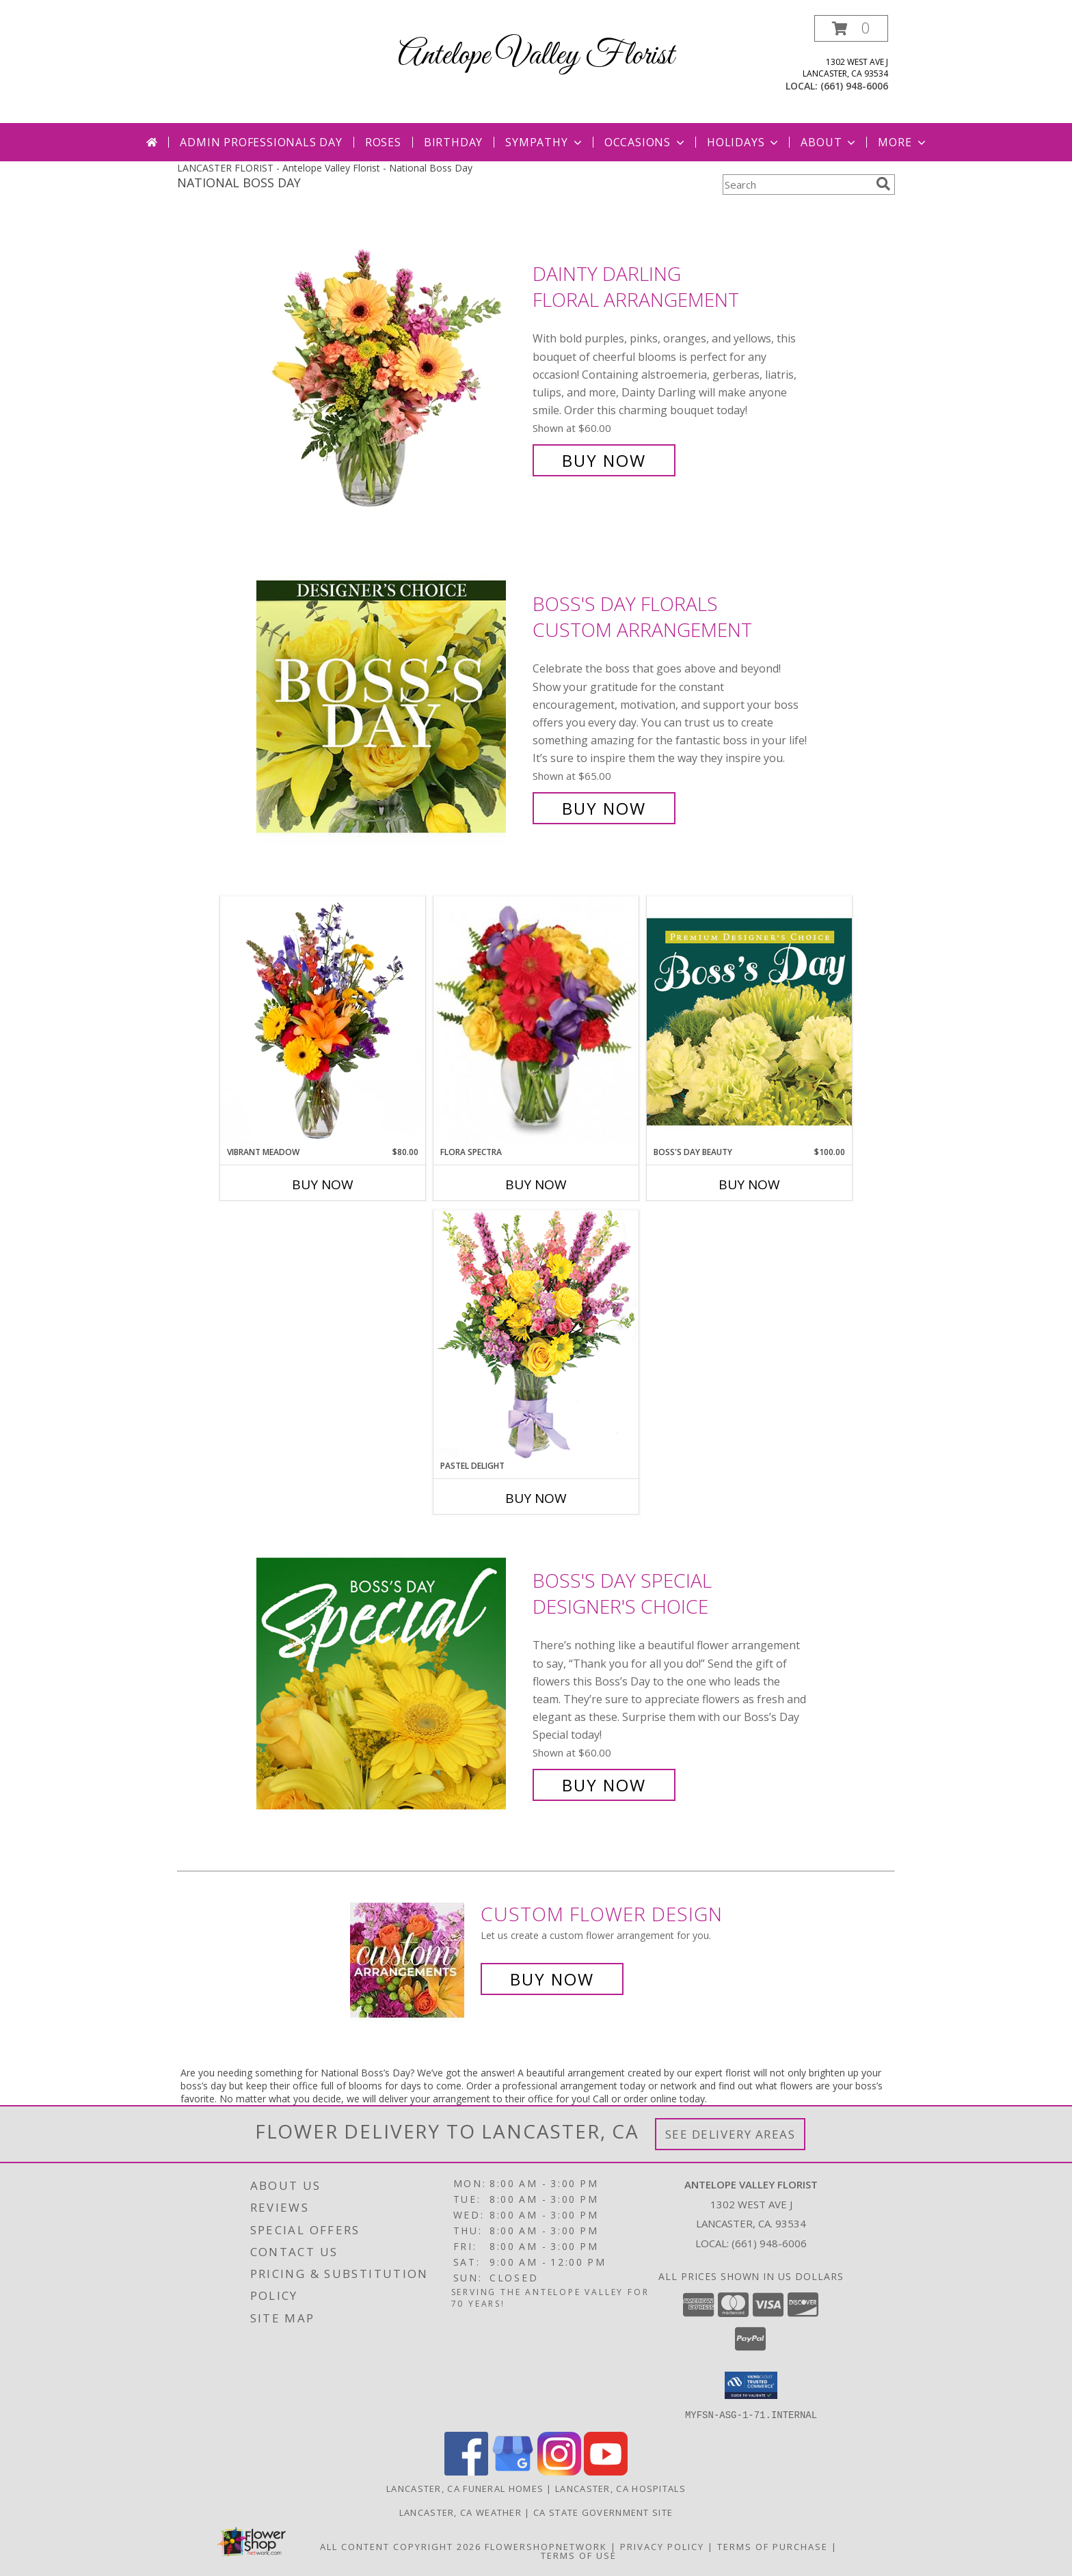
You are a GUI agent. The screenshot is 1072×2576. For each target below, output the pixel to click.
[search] (883, 183)
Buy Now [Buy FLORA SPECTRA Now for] (536, 1184)
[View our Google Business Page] (513, 2471)
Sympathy (544, 142)
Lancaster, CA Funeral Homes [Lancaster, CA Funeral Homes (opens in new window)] (465, 2488)
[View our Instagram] (559, 2471)
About (829, 142)
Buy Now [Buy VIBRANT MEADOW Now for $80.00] (322, 1184)
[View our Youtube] (606, 2471)
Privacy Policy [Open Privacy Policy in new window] (662, 2546)
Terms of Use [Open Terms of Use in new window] (579, 2555)
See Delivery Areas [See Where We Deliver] (730, 2134)
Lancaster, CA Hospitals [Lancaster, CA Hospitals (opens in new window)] (620, 2488)
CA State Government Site (603, 2512)
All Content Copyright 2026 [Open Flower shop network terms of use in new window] (400, 2546)
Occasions (645, 142)
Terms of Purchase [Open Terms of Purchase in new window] (772, 2546)
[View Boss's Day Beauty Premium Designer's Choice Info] (749, 1021)
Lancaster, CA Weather (460, 2512)
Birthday (453, 142)
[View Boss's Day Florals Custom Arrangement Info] (391, 706)
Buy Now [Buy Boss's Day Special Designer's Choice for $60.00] (604, 1785)
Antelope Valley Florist (536, 55)
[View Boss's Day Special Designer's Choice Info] (391, 1683)
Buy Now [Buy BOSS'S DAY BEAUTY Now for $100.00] (749, 1184)
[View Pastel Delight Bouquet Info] (536, 1334)
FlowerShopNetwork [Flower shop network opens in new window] (546, 2546)
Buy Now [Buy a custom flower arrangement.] (552, 1979)
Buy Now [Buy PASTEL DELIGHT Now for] (536, 1498)
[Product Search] (796, 184)
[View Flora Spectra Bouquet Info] (536, 1021)
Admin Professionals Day (261, 142)
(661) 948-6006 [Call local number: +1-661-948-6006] (854, 85)
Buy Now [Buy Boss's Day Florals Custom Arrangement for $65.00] (604, 808)
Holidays (744, 142)
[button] (851, 28)
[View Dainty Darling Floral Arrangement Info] (391, 367)
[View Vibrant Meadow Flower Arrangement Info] (322, 1021)
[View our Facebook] (466, 2471)
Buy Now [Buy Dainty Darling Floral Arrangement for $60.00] (604, 460)
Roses (383, 142)
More (903, 142)
